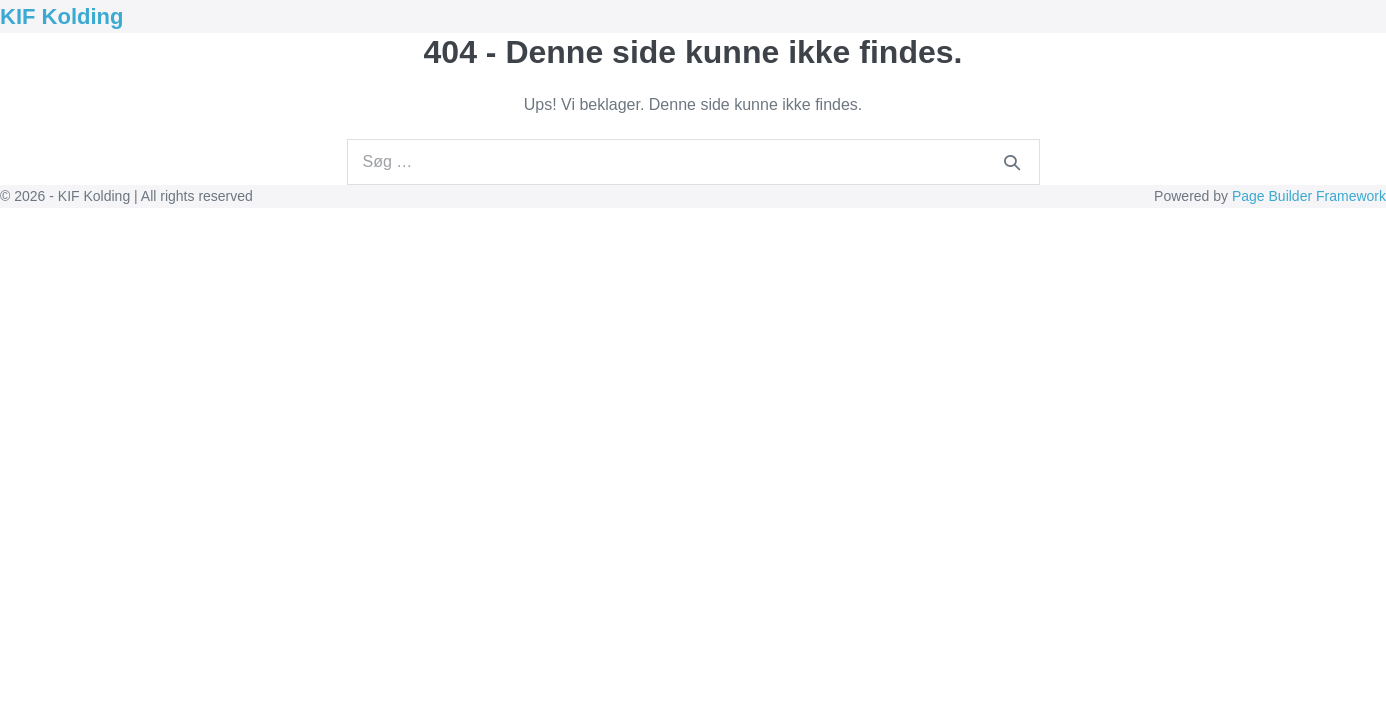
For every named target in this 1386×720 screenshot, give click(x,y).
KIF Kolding (61, 16)
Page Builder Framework (1309, 196)
